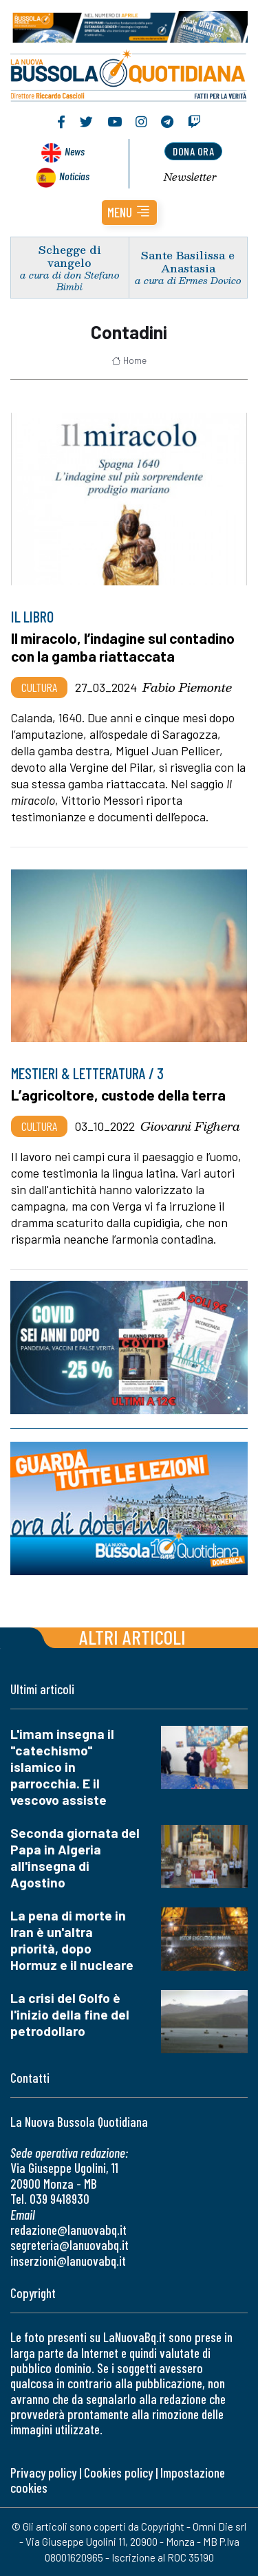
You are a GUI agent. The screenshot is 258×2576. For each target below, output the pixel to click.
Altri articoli (132, 1637)
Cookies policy (118, 2472)
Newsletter (190, 177)
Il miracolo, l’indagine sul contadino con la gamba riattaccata (123, 646)
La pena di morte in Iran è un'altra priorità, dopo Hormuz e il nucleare (71, 1940)
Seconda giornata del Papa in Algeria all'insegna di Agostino (75, 1857)
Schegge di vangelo (70, 256)
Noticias (74, 175)
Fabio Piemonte (187, 687)
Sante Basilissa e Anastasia (188, 261)
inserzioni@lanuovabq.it (68, 2261)
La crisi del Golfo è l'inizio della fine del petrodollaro (69, 2014)
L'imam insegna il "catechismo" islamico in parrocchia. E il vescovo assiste (62, 1767)
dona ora (193, 151)
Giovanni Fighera (190, 1126)
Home (129, 360)
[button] (129, 212)
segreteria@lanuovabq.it (69, 2245)
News (75, 151)
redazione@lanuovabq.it (68, 2230)
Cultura (39, 687)
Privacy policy (43, 2472)
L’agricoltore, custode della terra (118, 1094)
